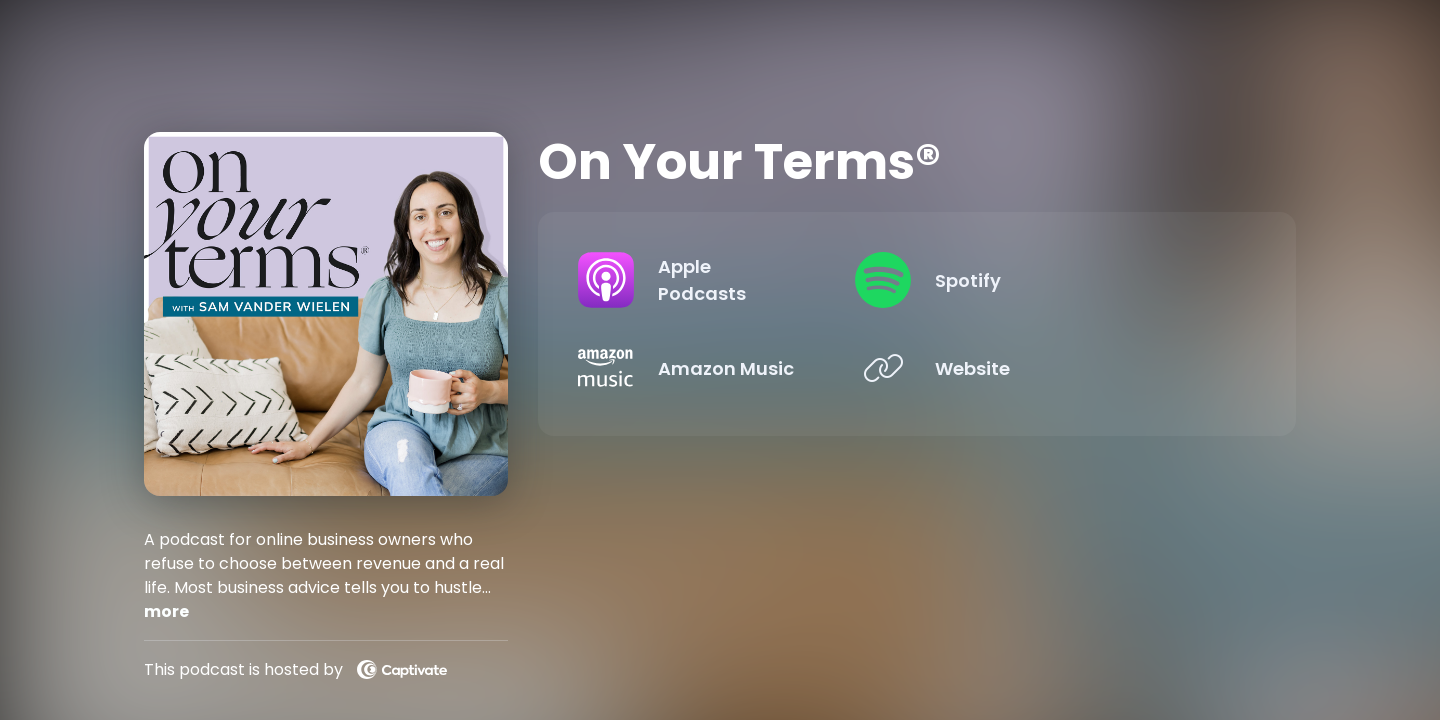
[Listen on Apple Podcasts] (735, 280)
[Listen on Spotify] (1082, 280)
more (166, 611)
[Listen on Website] (1082, 368)
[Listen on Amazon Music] (735, 368)
